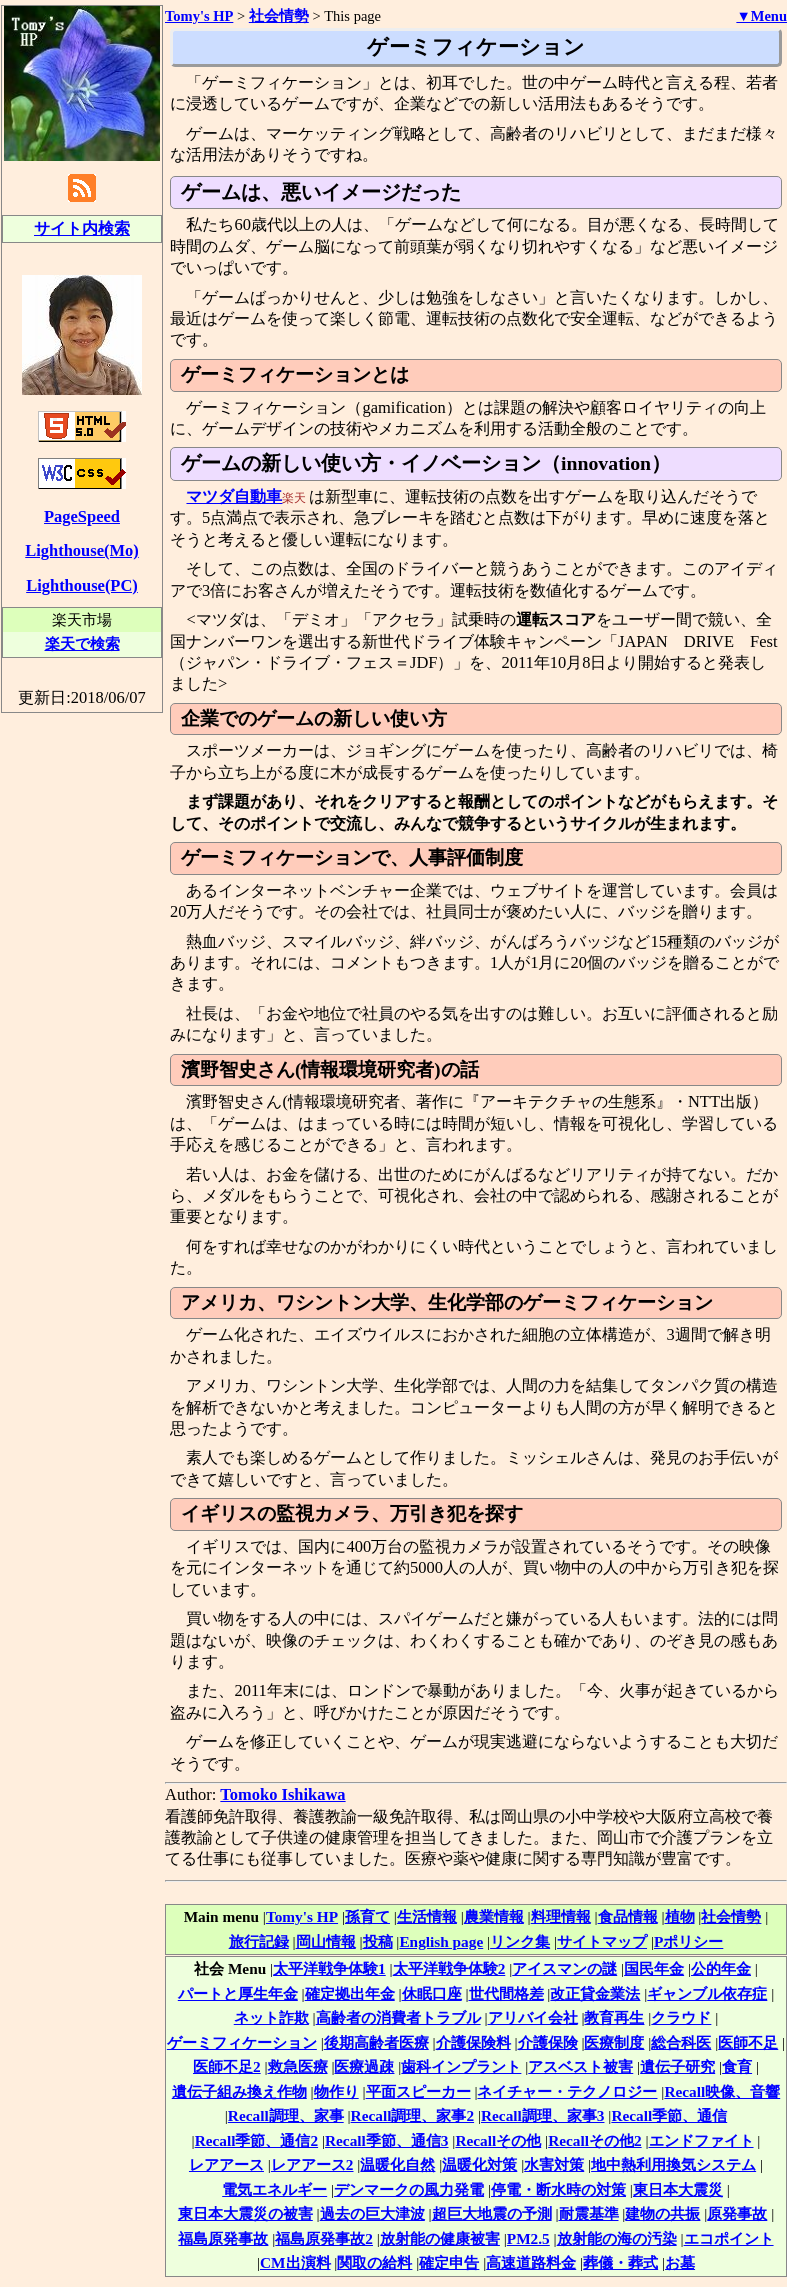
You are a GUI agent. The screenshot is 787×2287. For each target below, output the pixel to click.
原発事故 (737, 2213)
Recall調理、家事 (286, 2115)
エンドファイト (701, 2140)
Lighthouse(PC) (82, 585)
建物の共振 (662, 2213)
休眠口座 (432, 1993)
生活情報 (427, 1916)
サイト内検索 (82, 228)
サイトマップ (602, 1941)
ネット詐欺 (271, 2017)
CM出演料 (295, 2262)
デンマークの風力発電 (409, 2189)
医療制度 (614, 2042)
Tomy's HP (302, 1916)
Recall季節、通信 (669, 2115)
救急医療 (298, 2066)
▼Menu (761, 16)
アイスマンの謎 (564, 1968)
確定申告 (449, 2262)
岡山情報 (326, 1941)
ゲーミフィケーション (242, 2042)
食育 (737, 2066)
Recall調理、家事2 (412, 2115)
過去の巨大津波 (372, 2213)
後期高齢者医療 (376, 2042)
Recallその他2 (594, 2140)
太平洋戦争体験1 (329, 1968)
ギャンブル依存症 (707, 1993)
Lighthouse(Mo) (81, 550)
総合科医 (681, 2042)
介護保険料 (473, 2042)
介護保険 (548, 2042)
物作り (336, 2091)
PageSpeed (82, 516)
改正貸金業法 (595, 1993)
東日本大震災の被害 (245, 2213)
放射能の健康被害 (440, 2238)
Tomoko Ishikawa (282, 1794)
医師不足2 (227, 2066)
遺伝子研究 (677, 2066)
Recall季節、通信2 (256, 2140)
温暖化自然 (397, 2164)
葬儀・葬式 (620, 2262)
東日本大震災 (678, 2189)
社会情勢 (731, 1916)
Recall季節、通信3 (386, 2140)
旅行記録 (259, 1941)
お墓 (680, 2262)
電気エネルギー (274, 2189)
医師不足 (748, 2042)
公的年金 (721, 1968)
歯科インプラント (461, 2066)
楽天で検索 (82, 643)
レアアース (226, 2164)
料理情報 (561, 1916)
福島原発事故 (223, 2238)
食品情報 (628, 1916)
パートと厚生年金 (238, 1993)
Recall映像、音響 (722, 2091)
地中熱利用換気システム (673, 2164)
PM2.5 (528, 2238)
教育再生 (614, 2017)
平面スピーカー (418, 2091)
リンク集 (520, 1941)
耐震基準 (589, 2213)
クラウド (681, 2017)
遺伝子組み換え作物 (239, 2091)
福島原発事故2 (324, 2238)
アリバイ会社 (533, 2017)
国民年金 (654, 1968)
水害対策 (554, 2164)
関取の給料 (374, 2262)
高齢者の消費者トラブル (398, 2017)
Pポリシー (688, 1941)
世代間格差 (506, 1993)
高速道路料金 (531, 2262)
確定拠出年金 (350, 1993)
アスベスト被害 (580, 2066)
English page (441, 1941)
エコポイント (729, 2238)
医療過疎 (364, 2066)
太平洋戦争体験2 (449, 1968)
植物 (680, 1916)
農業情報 (494, 1916)
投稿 (378, 1941)
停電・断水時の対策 (558, 2189)
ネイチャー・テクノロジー (567, 2091)
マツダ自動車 (234, 496)
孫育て (367, 1916)
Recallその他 (498, 2140)
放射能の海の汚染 (617, 2238)
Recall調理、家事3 (542, 2115)
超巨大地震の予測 (492, 2213)
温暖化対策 (479, 2164)
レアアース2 (312, 2164)
